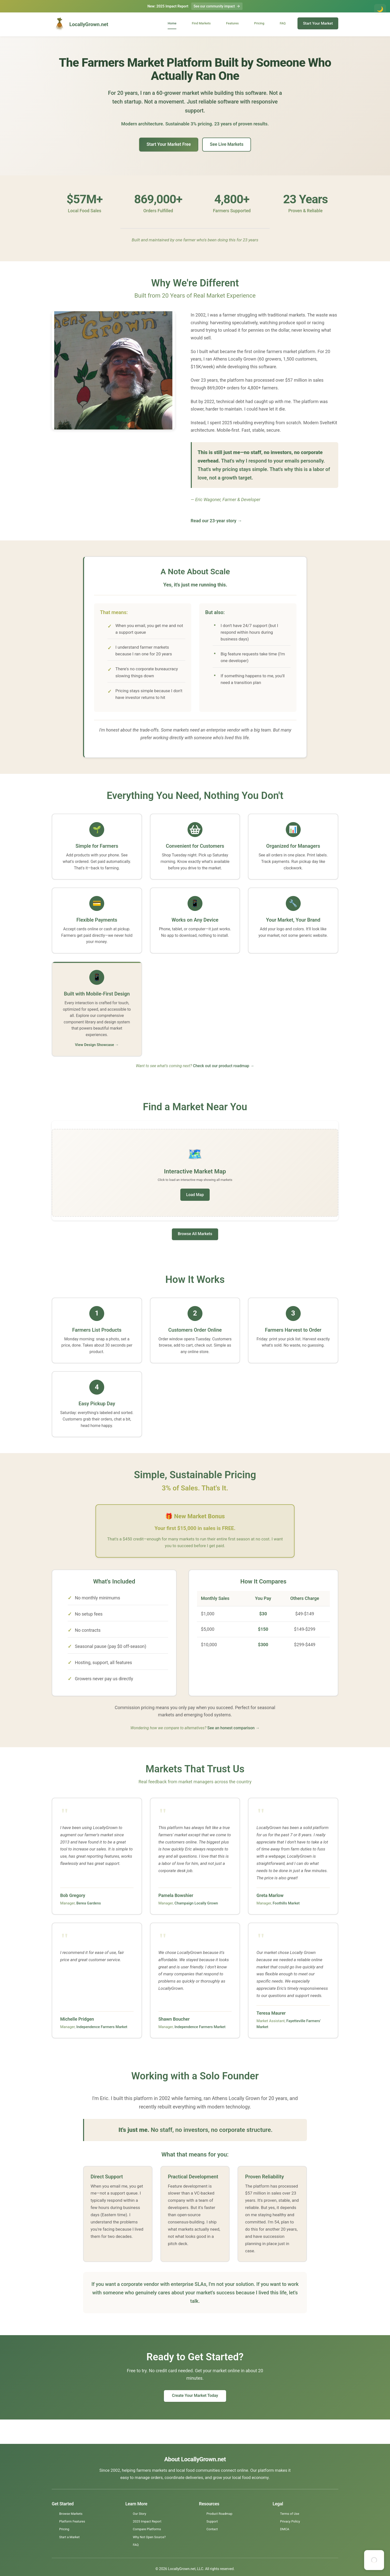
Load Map (195, 1201)
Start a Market (69, 2537)
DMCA (284, 2529)
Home (172, 23)
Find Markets (201, 23)
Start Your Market (318, 23)
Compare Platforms (147, 2529)
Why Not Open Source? (149, 2537)
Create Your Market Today (195, 2404)
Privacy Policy (290, 2521)
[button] (195, 1179)
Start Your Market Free (167, 145)
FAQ (283, 23)
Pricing (259, 23)
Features (232, 23)
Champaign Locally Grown (196, 1903)
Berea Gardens (88, 1903)
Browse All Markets (195, 1234)
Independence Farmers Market (101, 2027)
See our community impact (217, 6)
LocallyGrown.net (80, 25)
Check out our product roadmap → (223, 1066)
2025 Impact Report (147, 2521)
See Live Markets (228, 145)
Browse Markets (71, 2514)
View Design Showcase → (97, 1046)
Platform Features (72, 2521)
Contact (212, 2529)
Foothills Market (286, 1903)
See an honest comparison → (233, 1728)
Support (212, 2521)
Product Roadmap (219, 2514)
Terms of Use (289, 2514)
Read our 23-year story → (216, 521)
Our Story (139, 2514)
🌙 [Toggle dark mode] (379, 9)
